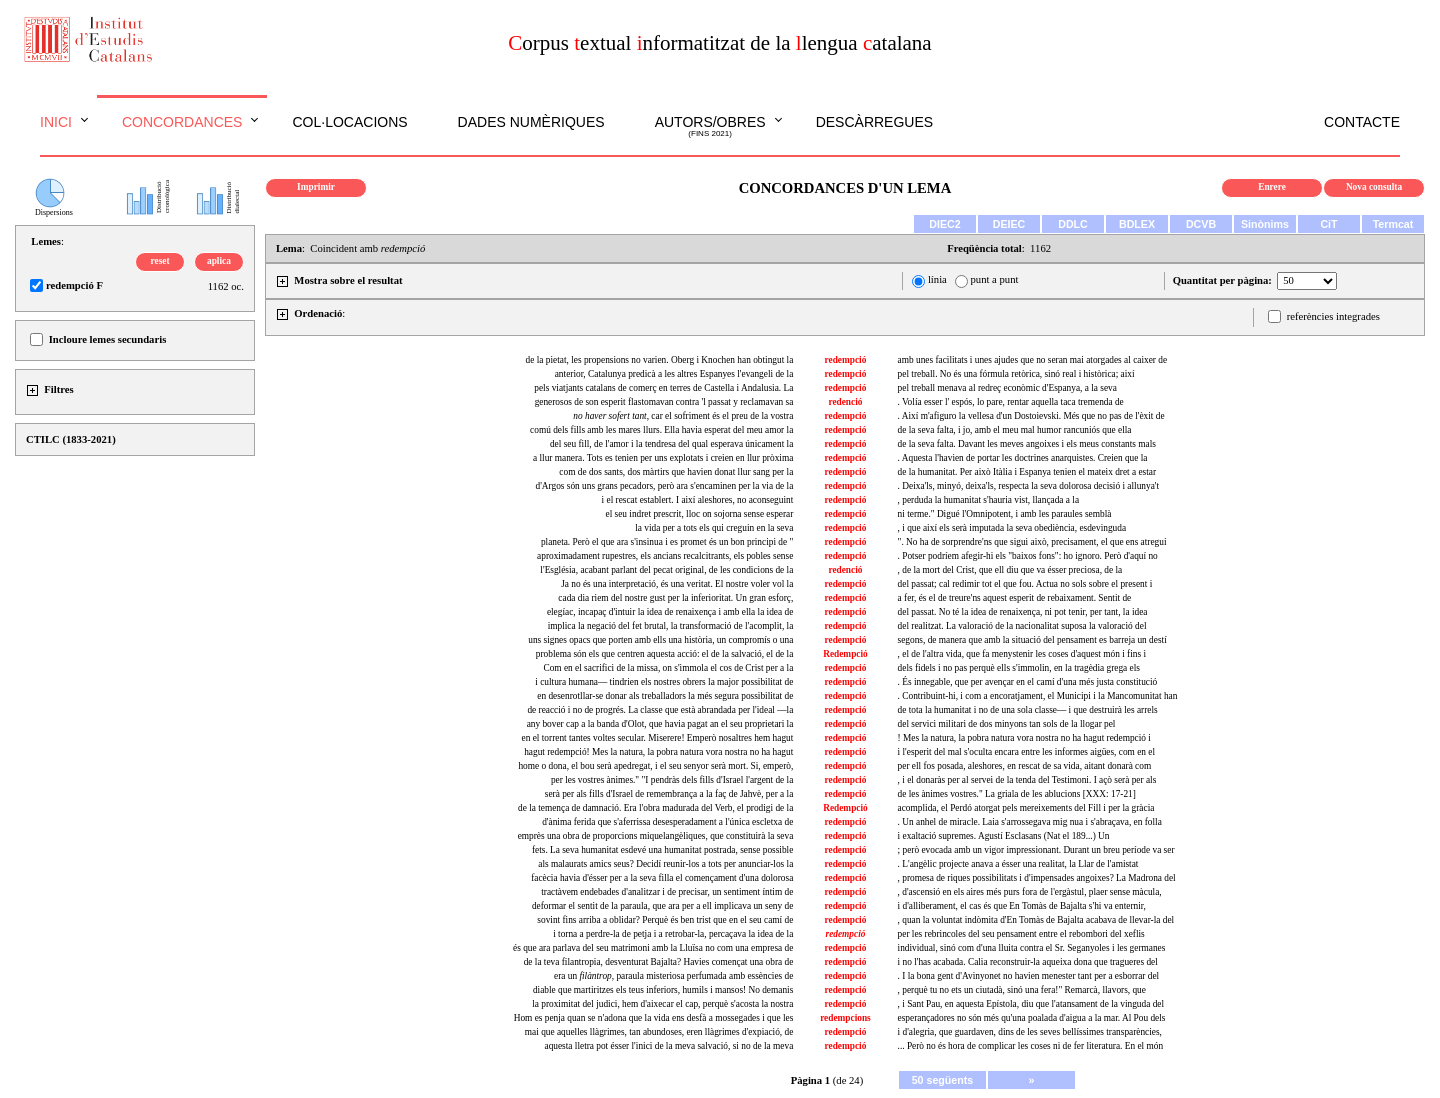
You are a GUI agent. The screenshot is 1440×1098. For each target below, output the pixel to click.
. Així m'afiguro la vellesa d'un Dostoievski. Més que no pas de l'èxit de (1031, 416)
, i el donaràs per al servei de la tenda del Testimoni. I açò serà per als (1027, 780)
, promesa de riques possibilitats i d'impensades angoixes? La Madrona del (1037, 878)
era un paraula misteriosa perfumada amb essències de (673, 976)
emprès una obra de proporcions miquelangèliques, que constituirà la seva (656, 836)
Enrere (1272, 187)
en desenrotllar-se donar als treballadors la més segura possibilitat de (665, 696)
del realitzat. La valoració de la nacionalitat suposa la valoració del (1022, 626)
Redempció (845, 654)
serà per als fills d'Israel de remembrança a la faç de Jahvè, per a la (669, 794)
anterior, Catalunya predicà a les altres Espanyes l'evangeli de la (674, 374)
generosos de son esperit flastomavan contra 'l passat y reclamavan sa (664, 402)
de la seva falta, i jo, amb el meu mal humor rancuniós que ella (1015, 430)
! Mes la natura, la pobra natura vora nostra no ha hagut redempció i (1024, 738)
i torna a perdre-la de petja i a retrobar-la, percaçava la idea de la (673, 934)
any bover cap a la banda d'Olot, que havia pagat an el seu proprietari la (660, 724)
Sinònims (1265, 224)
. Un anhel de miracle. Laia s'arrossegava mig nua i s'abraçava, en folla (1030, 822)
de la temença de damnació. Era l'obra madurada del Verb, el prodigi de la (655, 808)
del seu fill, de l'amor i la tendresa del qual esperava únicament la (671, 444)
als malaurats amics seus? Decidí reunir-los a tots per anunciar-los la (665, 864)
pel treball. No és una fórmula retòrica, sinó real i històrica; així (1016, 374)
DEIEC (1009, 224)
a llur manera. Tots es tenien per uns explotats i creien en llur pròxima (663, 458)
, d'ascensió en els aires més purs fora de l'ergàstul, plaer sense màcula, (1030, 892)
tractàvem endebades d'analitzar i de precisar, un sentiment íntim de (667, 892)
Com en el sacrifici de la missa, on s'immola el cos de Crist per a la (668, 668)
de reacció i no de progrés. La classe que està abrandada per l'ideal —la (660, 710)
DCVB (1201, 224)
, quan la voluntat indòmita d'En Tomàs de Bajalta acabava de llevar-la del (1036, 920)
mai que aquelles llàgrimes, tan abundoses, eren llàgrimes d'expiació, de (659, 1032)
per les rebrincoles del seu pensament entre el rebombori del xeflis (1021, 934)
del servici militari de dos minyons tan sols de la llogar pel (1007, 724)
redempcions (845, 1018)
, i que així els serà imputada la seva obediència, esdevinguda (1012, 528)
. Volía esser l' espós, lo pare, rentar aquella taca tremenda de (1011, 402)
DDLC (1073, 224)
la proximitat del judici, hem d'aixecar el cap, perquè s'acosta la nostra (662, 1004)
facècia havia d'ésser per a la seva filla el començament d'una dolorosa (662, 878)
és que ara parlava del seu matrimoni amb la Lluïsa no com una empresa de (653, 948)
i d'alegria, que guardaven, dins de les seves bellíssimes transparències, (1030, 1032)
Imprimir (316, 187)
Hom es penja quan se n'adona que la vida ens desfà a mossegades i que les (654, 1018)
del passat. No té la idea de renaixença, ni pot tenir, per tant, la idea (1023, 612)
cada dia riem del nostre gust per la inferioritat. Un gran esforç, (675, 598)
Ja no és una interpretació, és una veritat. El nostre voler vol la (677, 584)
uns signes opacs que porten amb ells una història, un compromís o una (660, 640)
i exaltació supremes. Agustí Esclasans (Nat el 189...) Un (1004, 836)
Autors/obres (710, 127)
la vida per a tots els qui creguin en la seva (714, 528)
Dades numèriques (531, 122)
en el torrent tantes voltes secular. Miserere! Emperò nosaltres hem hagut (658, 738)
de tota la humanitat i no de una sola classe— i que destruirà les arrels (1028, 710)
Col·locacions (349, 122)
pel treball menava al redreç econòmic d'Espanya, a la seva (1007, 388)
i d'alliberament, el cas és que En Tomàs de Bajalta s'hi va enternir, (1022, 906)
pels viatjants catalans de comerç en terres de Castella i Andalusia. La (663, 388)
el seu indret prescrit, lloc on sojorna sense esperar (700, 514)
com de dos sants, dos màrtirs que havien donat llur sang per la (676, 472)
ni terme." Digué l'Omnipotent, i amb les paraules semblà (1005, 514)
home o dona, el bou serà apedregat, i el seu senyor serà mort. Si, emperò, (655, 766)
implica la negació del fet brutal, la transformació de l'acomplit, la (671, 626)
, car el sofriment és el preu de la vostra (683, 416)
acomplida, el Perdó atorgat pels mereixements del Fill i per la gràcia (1026, 808)
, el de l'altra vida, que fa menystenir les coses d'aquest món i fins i (1022, 654)
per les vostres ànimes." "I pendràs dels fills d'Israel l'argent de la (672, 780)
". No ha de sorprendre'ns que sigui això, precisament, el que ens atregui (1032, 542)
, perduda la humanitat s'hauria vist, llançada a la (988, 500)
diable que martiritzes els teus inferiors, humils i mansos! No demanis (663, 990)
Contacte (1362, 122)
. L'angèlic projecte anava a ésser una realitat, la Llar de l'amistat (1018, 864)
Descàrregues (874, 122)
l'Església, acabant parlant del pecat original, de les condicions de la (666, 570)
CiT (1328, 224)
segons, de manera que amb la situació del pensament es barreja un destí (1032, 640)
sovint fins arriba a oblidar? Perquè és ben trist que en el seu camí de (665, 920)
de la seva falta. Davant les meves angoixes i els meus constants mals (1027, 444)
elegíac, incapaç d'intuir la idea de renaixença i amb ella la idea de (670, 612)
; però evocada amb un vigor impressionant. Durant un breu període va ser (1036, 850)
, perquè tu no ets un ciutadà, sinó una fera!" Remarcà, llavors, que (1022, 990)
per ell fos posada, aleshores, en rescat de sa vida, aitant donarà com (1025, 766)
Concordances (182, 122)
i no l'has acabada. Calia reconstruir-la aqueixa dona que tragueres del (1028, 962)
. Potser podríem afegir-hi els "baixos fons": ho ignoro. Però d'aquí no (1028, 556)
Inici (56, 122)
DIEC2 (944, 224)
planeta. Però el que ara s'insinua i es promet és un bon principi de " (667, 542)
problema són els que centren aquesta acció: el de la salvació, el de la (664, 654)
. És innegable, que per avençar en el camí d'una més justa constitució (1028, 682)
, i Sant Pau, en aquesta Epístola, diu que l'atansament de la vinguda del (1031, 1004)
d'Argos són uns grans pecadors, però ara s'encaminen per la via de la (664, 486)
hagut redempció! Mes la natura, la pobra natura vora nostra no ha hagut (658, 752)
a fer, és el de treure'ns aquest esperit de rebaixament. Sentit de (1015, 598)
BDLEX (1137, 224)
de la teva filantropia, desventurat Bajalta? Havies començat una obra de (659, 962)
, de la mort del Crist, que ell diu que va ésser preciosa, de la (1010, 570)
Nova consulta (1374, 187)
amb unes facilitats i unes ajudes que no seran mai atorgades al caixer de (1032, 360)
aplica (219, 261)
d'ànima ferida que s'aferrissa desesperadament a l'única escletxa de (667, 822)
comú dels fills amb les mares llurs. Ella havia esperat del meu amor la (661, 430)
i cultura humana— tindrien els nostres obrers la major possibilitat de (664, 682)
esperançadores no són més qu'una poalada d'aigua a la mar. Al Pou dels (1032, 1018)
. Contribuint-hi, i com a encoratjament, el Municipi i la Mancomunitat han (1038, 696)
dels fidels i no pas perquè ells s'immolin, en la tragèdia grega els (1019, 668)
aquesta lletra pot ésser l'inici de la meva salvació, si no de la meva (669, 1046)
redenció (845, 402)
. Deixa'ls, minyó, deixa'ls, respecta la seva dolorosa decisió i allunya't (1029, 486)
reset (160, 261)
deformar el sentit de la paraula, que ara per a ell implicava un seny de (662, 906)
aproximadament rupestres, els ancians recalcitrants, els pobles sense (665, 556)
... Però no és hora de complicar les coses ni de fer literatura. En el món (1031, 1046)
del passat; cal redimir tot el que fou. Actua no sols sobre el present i (1025, 584)
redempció (846, 360)
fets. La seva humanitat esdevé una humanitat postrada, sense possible (662, 850)
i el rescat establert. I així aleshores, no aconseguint (698, 500)
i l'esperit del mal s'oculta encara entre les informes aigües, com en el (1026, 752)
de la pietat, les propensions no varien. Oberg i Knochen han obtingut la (660, 360)
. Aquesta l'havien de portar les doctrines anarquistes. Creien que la (1023, 458)
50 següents (943, 1080)
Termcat (1393, 224)
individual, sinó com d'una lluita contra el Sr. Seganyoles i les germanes (1032, 948)
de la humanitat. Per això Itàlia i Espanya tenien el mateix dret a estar (1027, 472)
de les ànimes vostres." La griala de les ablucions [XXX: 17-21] (1017, 794)
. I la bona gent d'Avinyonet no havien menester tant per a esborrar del (1029, 976)
